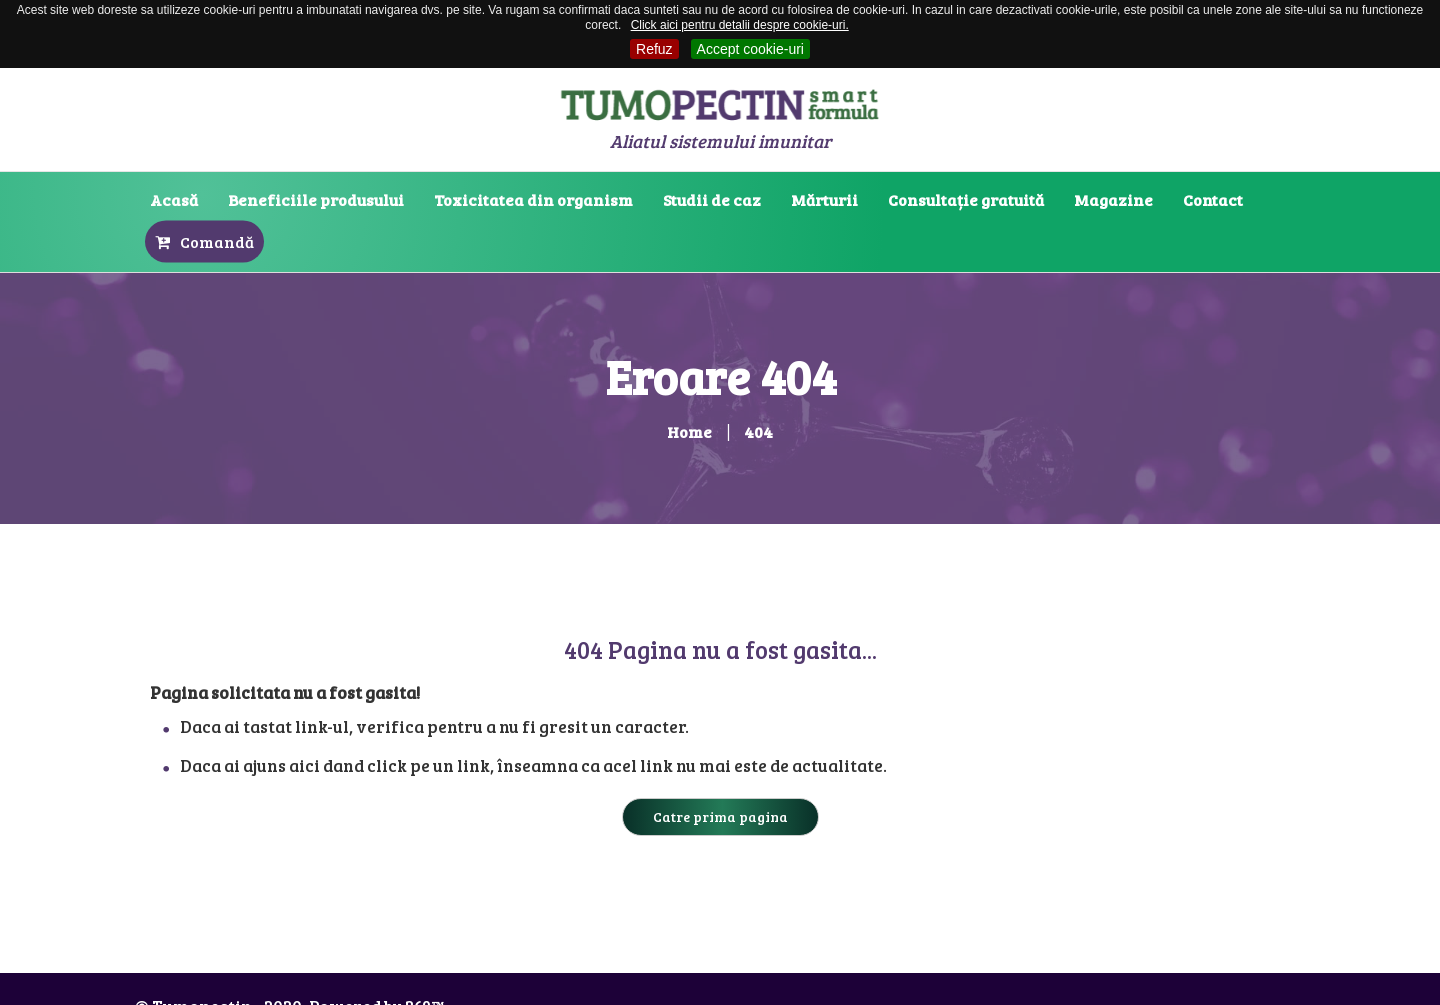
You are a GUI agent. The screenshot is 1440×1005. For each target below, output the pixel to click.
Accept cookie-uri (750, 49)
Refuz (654, 49)
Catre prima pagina (720, 816)
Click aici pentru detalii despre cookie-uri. (740, 25)
